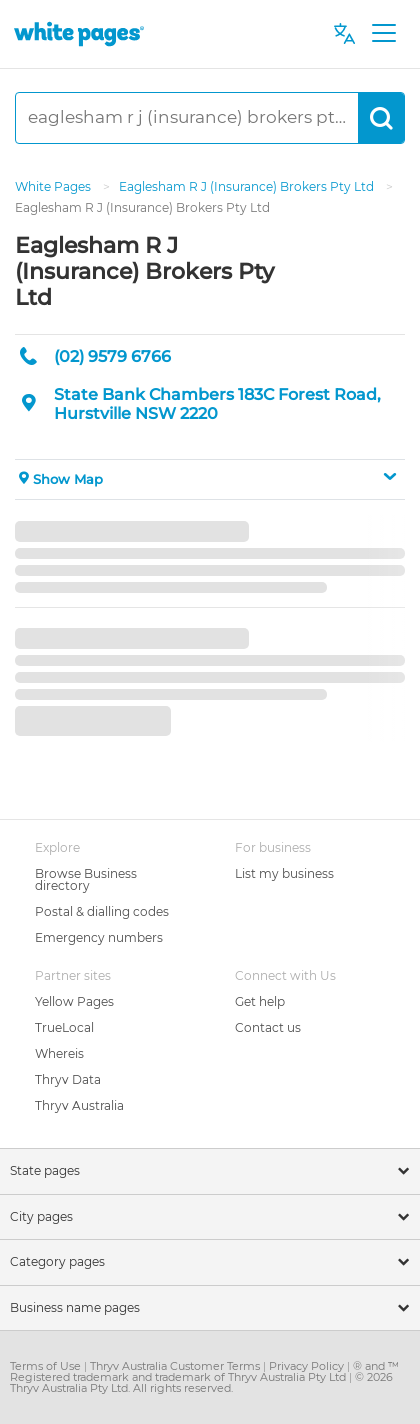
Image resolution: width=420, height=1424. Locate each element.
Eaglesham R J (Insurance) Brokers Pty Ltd (248, 186)
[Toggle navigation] (383, 34)
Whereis (59, 1053)
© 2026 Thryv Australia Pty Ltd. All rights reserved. (201, 1382)
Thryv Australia (79, 1105)
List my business (284, 873)
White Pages (54, 186)
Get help (260, 1001)
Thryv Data (68, 1079)
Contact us (268, 1027)
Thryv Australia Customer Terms (176, 1366)
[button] (210, 480)
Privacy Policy (308, 1366)
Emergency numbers (99, 937)
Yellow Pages (74, 1001)
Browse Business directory (86, 879)
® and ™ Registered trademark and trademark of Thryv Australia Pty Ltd (204, 1371)
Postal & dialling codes (102, 911)
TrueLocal (64, 1027)
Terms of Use (47, 1366)
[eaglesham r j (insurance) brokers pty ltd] (187, 118)
